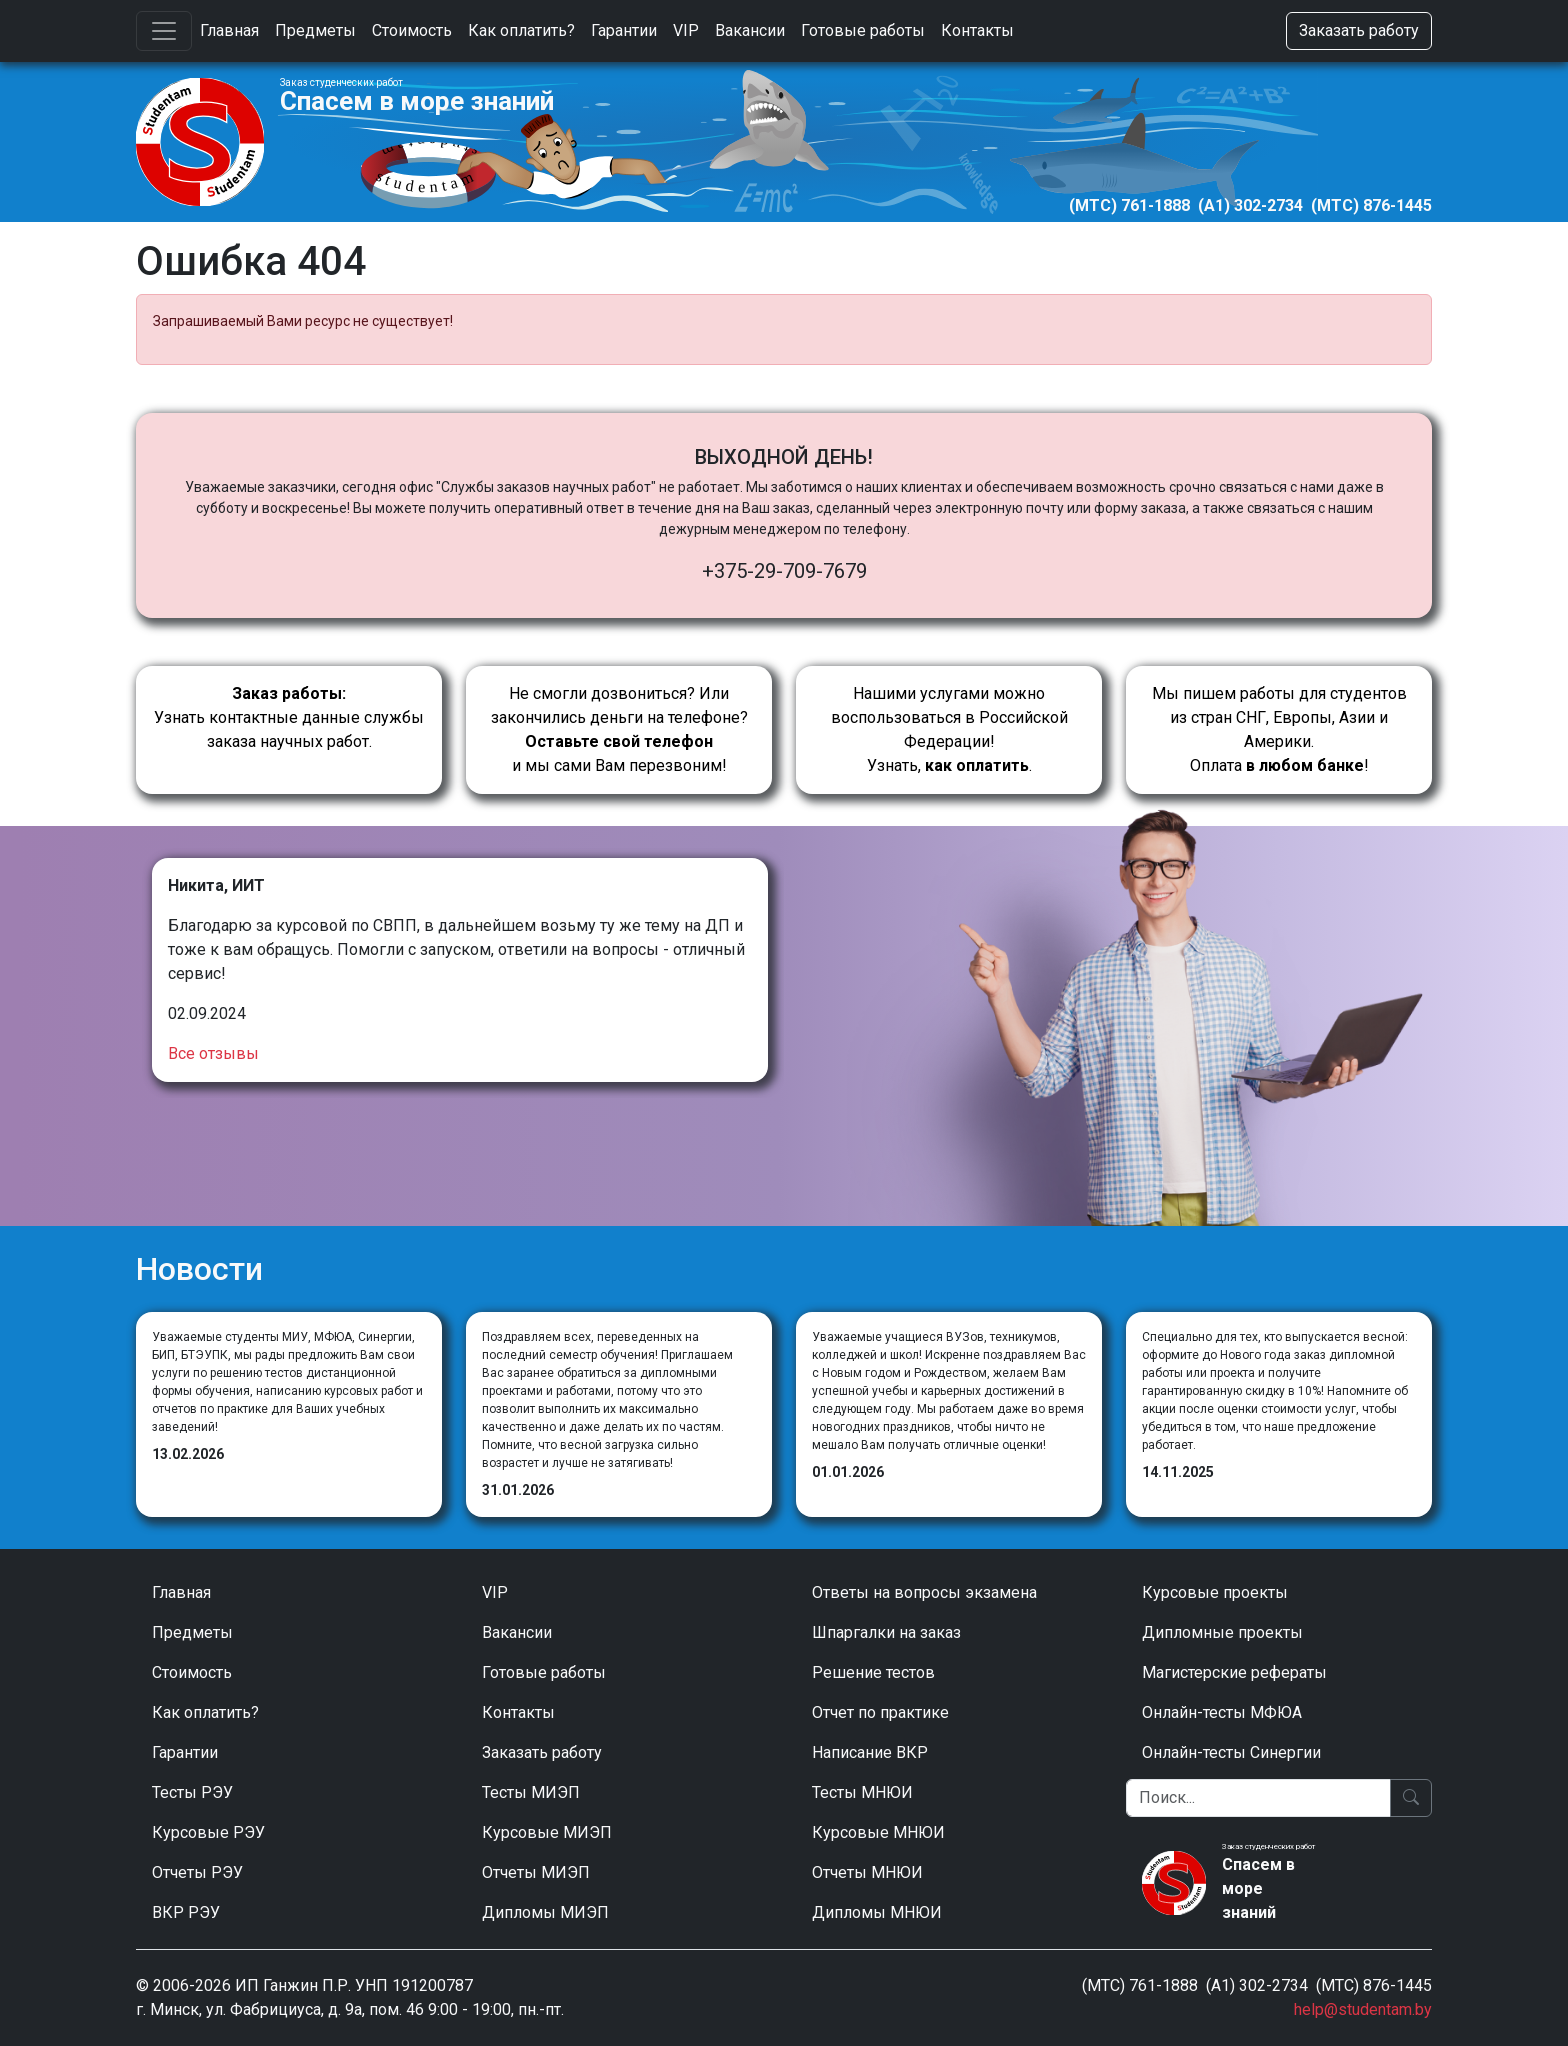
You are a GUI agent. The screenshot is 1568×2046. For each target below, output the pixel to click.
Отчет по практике (880, 1712)
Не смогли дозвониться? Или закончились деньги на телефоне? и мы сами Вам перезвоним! (619, 729)
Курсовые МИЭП (547, 1832)
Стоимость (412, 30)
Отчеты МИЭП (536, 1872)
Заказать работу (1359, 30)
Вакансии (750, 30)
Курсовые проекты (1215, 1592)
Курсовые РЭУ (208, 1832)
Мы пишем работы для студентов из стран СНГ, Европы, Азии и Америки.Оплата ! (1279, 729)
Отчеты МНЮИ (867, 1872)
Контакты (977, 30)
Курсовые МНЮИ (878, 1832)
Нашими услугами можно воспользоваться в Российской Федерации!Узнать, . (949, 729)
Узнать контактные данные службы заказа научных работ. (289, 717)
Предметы (315, 30)
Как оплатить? (521, 30)
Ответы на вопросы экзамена (924, 1592)
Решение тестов (873, 1672)
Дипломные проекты (1222, 1632)
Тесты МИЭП (531, 1792)
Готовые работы (863, 30)
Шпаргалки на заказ (886, 1632)
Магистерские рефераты (1234, 1672)
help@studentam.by (1363, 2009)
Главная (229, 30)
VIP (686, 30)
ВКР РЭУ (186, 1912)
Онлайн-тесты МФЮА (1222, 1712)
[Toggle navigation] (164, 31)
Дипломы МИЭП (545, 1912)
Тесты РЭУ (192, 1792)
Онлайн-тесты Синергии (1231, 1752)
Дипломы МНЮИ (877, 1912)
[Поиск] (1258, 1798)
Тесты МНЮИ (862, 1792)
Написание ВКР (870, 1752)
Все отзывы (213, 1053)
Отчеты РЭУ (197, 1872)
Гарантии (624, 30)
